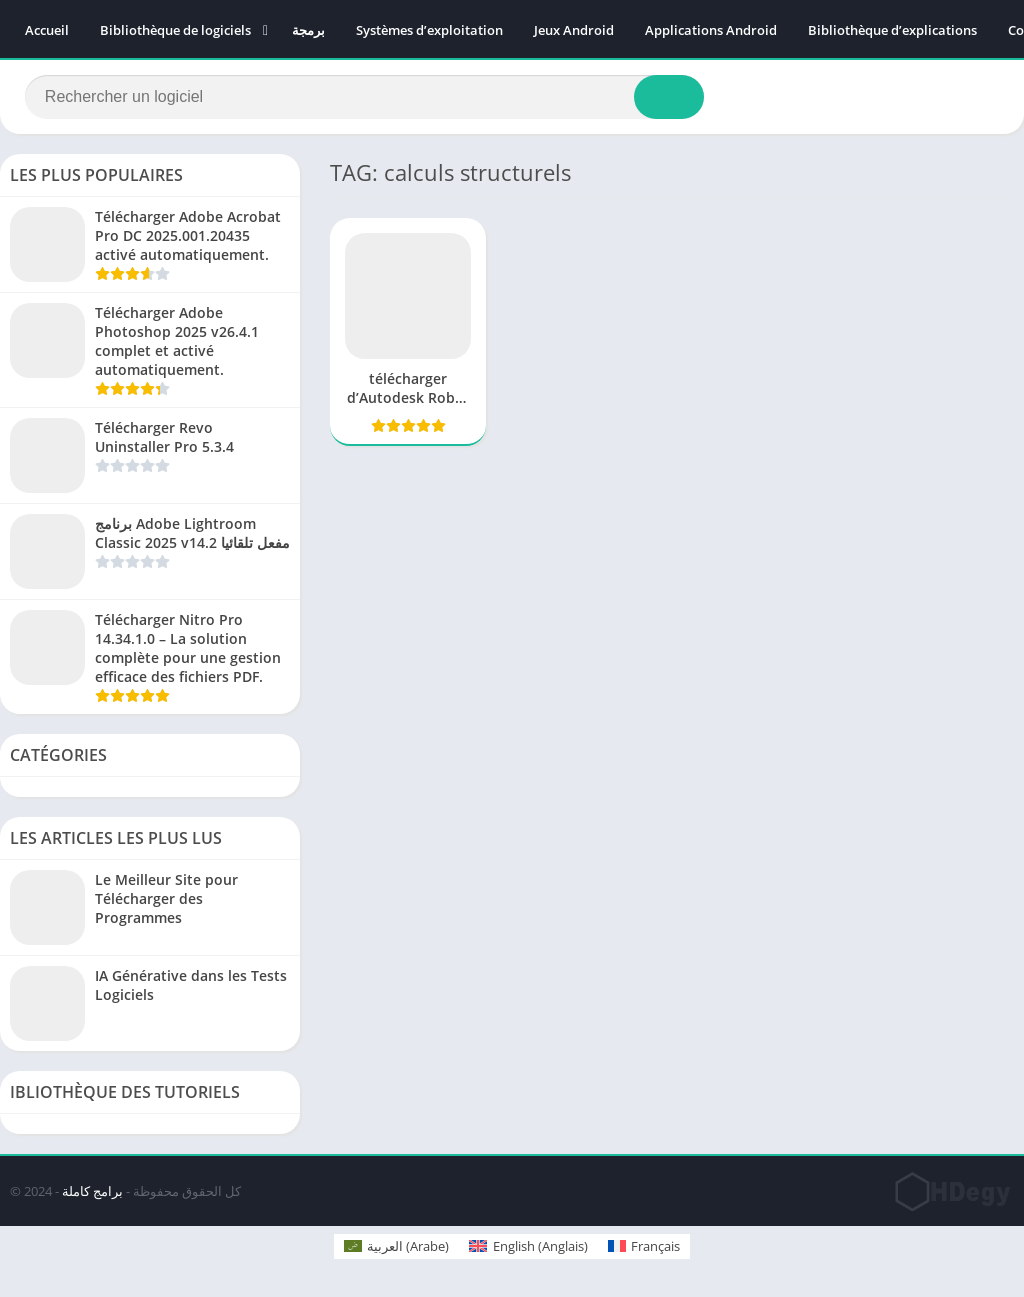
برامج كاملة (92, 1191)
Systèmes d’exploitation (429, 30)
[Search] (364, 97)
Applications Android (711, 30)
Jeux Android (574, 30)
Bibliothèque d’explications (892, 30)
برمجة (308, 30)
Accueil (47, 30)
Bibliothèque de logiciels (175, 30)
